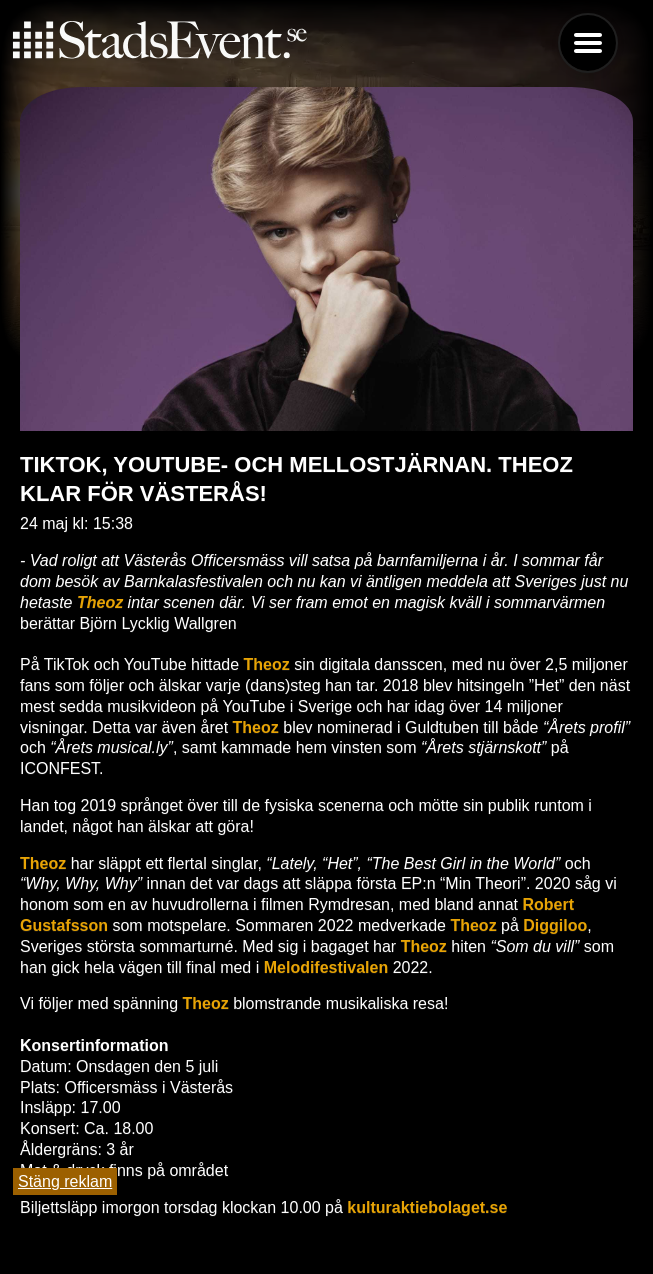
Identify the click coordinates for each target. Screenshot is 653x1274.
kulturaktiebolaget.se (427, 1207)
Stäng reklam (65, 1181)
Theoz (100, 602)
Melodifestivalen (326, 967)
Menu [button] (588, 43)
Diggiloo (555, 925)
